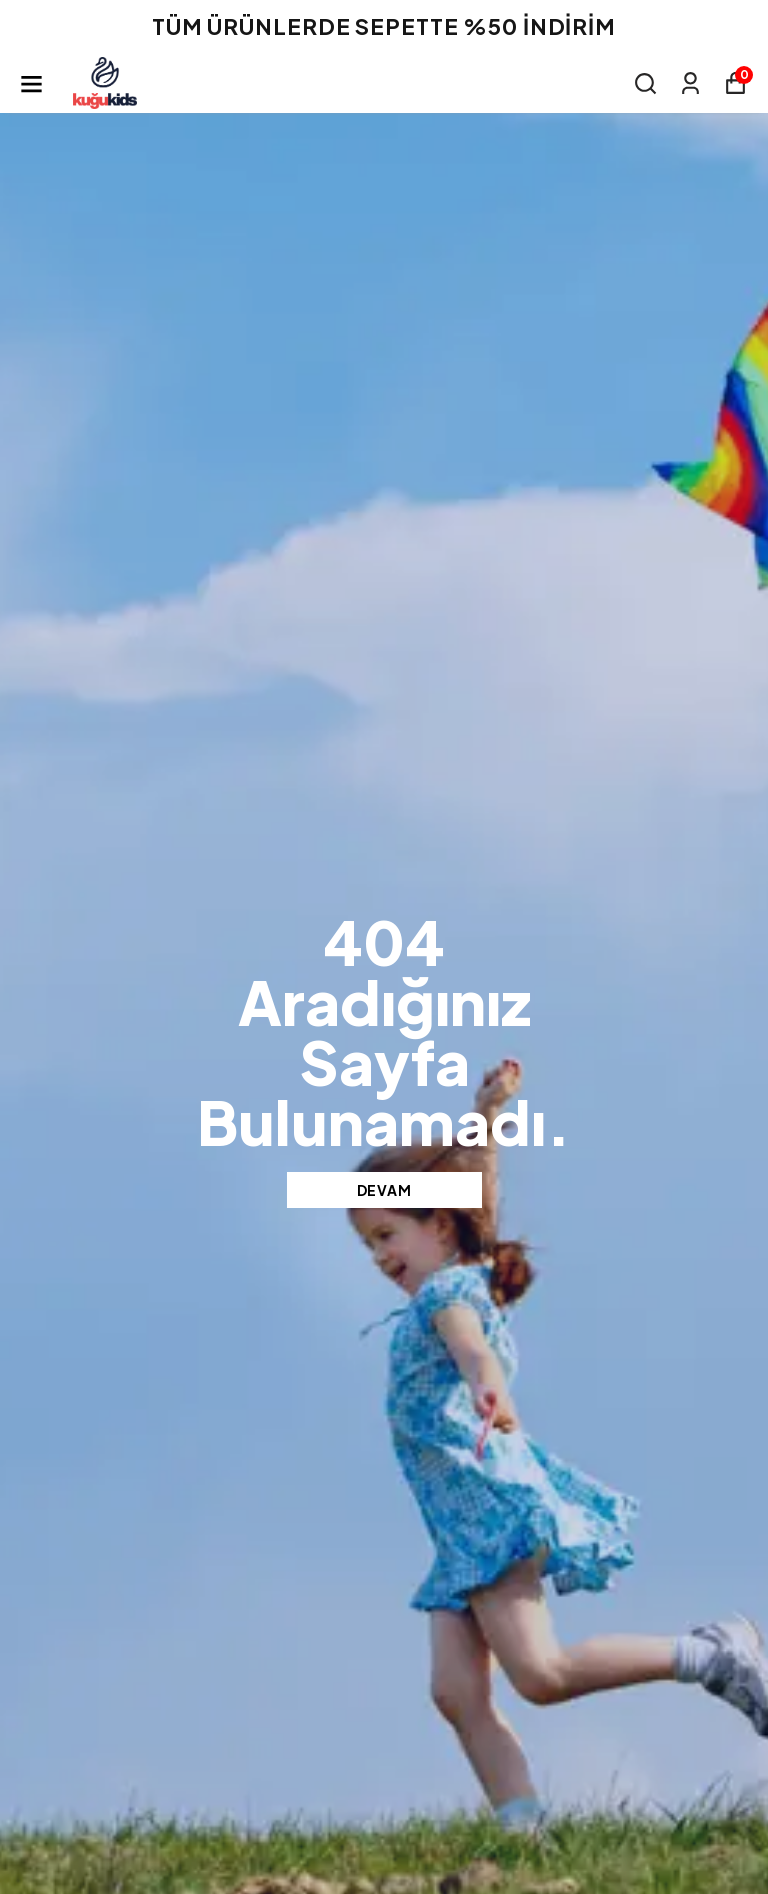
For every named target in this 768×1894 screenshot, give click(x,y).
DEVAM (384, 1190)
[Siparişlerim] (690, 83)
